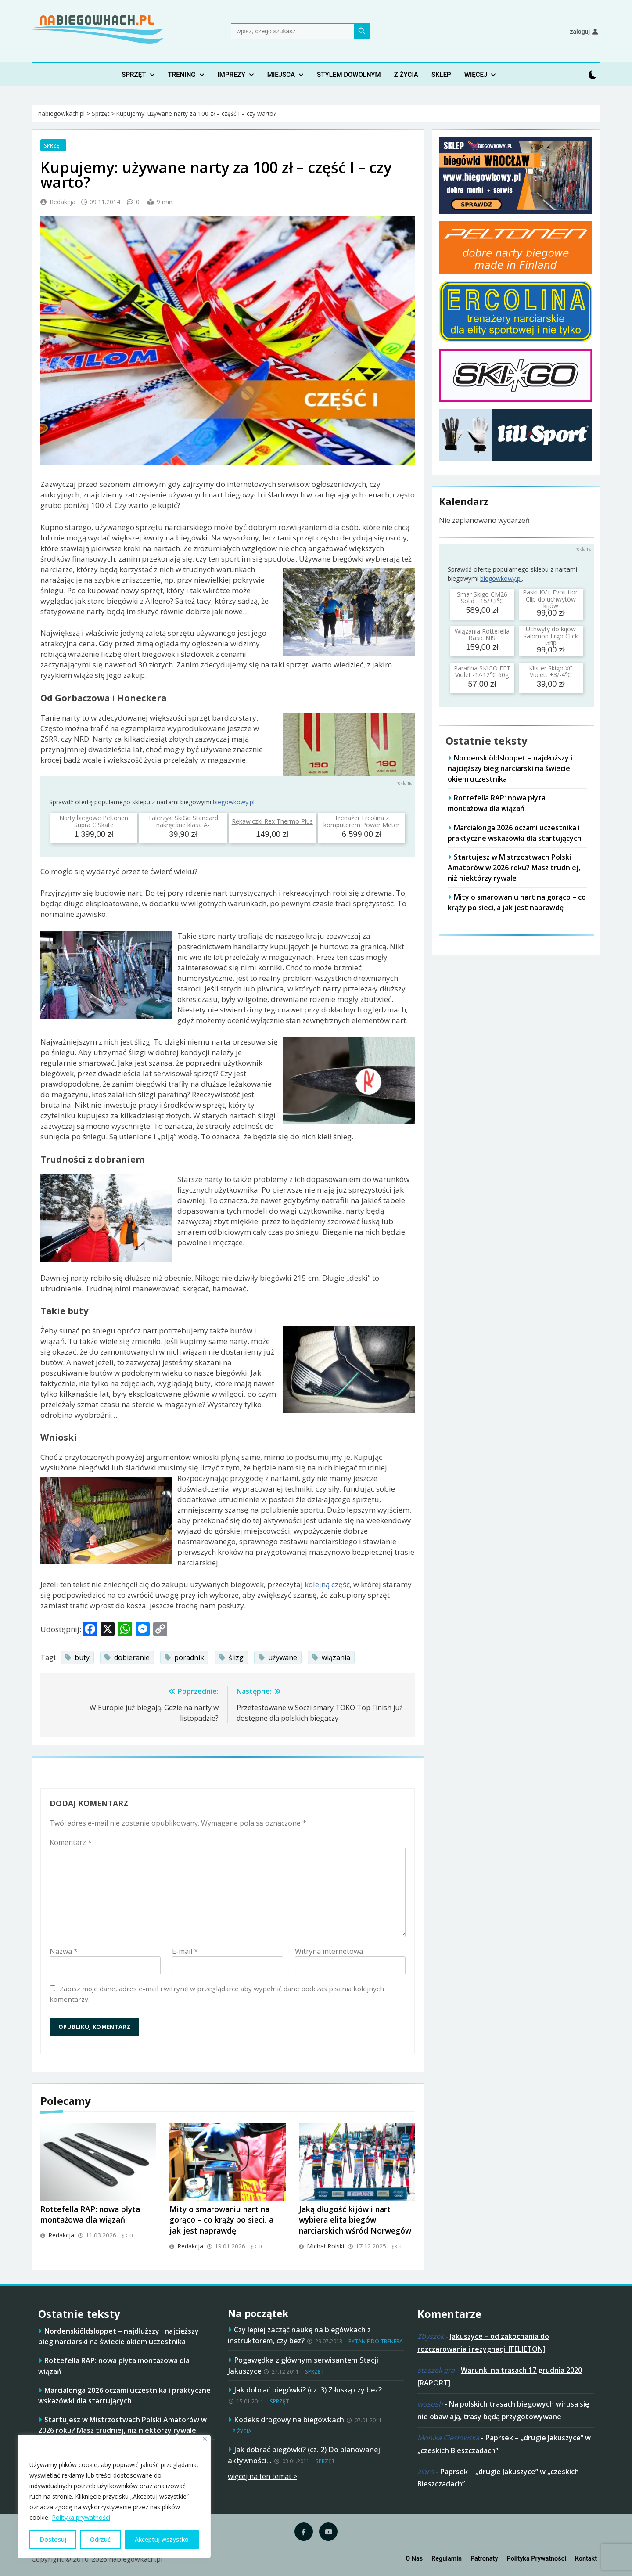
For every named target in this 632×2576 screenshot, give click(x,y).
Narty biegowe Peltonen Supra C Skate (93, 821)
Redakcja (62, 202)
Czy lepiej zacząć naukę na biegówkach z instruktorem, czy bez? (299, 2334)
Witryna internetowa (329, 1951)
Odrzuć (100, 2539)
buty (82, 1657)
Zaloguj (580, 31)
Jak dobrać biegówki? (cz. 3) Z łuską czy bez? (308, 2390)
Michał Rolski (325, 2246)
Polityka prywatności (81, 2517)
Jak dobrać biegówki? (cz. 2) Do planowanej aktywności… (304, 2454)
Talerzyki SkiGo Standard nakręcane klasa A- (183, 821)
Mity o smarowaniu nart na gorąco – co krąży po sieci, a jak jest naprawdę (221, 2220)
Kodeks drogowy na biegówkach (289, 2419)
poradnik (189, 1657)
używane (282, 1657)
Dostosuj (53, 2539)
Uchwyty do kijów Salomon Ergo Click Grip (550, 636)
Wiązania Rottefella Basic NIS (482, 634)
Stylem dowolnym (349, 75)
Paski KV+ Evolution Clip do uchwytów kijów (551, 599)
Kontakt (586, 2558)
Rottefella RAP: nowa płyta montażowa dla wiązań (90, 2214)
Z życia (406, 75)
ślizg (236, 1657)
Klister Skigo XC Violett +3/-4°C (551, 671)
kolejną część (327, 1584)
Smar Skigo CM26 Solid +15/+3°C (482, 597)
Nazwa (64, 1951)
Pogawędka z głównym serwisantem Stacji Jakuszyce (303, 2365)
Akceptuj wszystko (162, 2539)
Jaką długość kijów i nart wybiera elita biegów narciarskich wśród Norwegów (355, 2220)
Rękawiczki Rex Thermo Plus (272, 821)
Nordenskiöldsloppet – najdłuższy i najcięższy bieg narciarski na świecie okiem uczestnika (510, 768)
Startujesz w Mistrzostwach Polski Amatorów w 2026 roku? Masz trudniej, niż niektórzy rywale (514, 867)
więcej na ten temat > (262, 2476)
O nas (414, 2558)
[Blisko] (205, 2439)
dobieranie (132, 1657)
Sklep (441, 75)
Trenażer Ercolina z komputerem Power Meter (361, 821)
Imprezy (231, 75)
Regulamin (446, 2558)
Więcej (476, 75)
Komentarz (71, 1842)
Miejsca (281, 75)
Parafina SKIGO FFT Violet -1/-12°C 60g (482, 671)
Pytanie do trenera (375, 2341)
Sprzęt (134, 75)
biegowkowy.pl (234, 802)
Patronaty (484, 2558)
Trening (182, 75)
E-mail (185, 1951)
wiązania (336, 1657)
